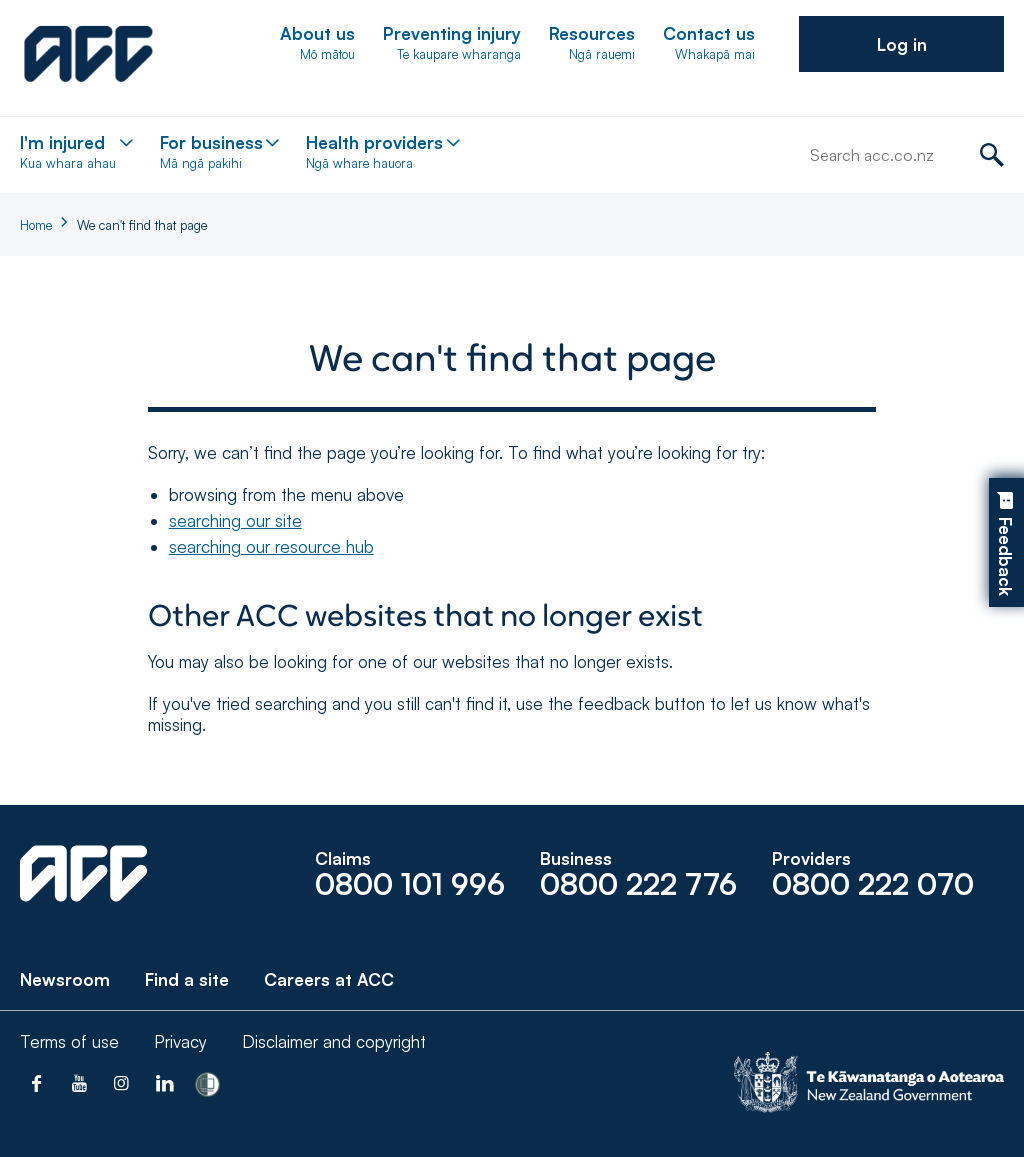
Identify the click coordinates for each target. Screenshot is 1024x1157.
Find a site (187, 979)
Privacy (180, 1041)
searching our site (235, 520)
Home (36, 225)
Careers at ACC (329, 979)
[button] (901, 44)
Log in (902, 44)
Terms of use (69, 1041)
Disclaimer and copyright (334, 1041)
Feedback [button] (1005, 556)
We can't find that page (142, 225)
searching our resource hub (271, 546)
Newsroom (65, 979)
